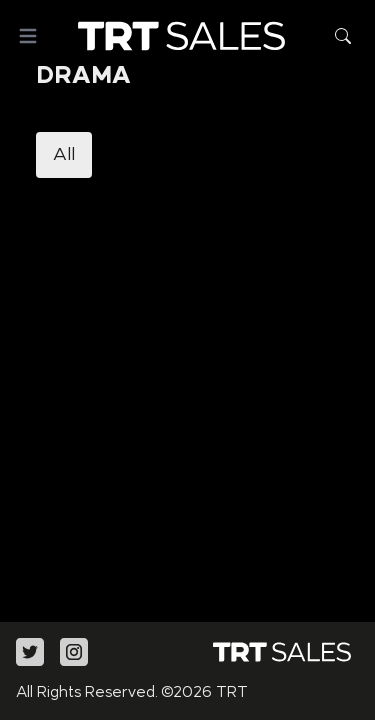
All (64, 155)
